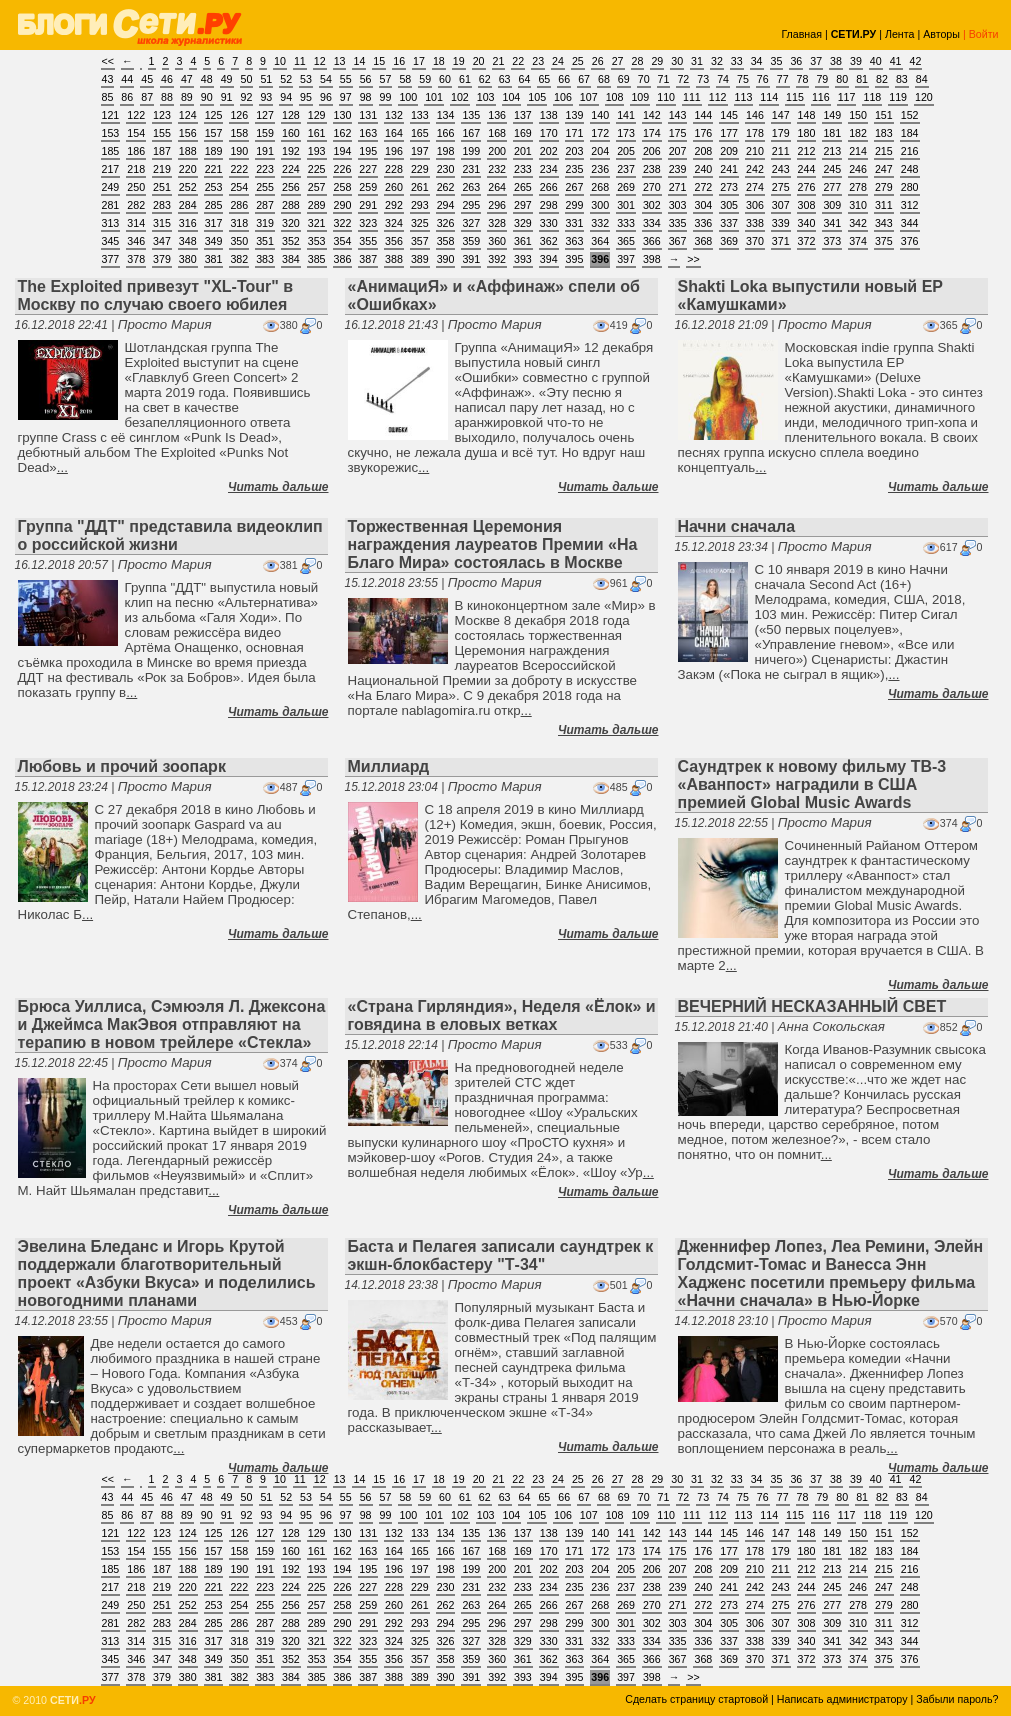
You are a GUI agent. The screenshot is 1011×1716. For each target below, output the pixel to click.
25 (578, 61)
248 (910, 169)
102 (460, 97)
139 (575, 115)
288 (291, 205)
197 (420, 151)
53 (306, 79)
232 (497, 169)
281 (111, 205)
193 (317, 151)
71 (664, 79)
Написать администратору (842, 1699)
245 (832, 169)
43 (108, 79)
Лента (900, 34)
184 (910, 133)
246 (858, 169)
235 (575, 169)
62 (485, 79)
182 (858, 133)
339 (781, 223)
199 (471, 151)
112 (718, 97)
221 (214, 169)
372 (807, 241)
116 (821, 97)
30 (677, 61)
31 (697, 61)
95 (306, 97)
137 (523, 115)
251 (162, 187)
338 (755, 223)
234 (549, 169)
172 (600, 133)
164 (394, 133)
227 (368, 169)
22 (518, 61)
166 (446, 133)
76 (763, 79)
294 (446, 205)
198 (446, 151)
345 (111, 241)
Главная (801, 34)
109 (640, 97)
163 (368, 133)
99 (386, 97)
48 (207, 79)
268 (600, 187)
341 (832, 223)
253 (214, 187)
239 (678, 169)
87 (147, 97)
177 (729, 133)
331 (575, 223)
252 (188, 187)
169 (523, 133)
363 (575, 241)
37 (816, 61)
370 (755, 241)
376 (910, 241)
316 (188, 223)
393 (523, 259)
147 (781, 115)
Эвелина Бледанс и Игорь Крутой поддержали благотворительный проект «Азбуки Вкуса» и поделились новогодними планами (167, 1273)
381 (214, 259)
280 (910, 187)
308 (807, 205)
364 (600, 241)
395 (575, 259)
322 (343, 223)
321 (317, 223)
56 (366, 79)
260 (394, 187)
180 (807, 133)
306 (755, 205)
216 (910, 151)
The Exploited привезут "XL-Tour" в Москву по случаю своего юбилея (156, 295)
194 (343, 151)
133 (420, 115)
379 (162, 259)
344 (910, 223)
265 (523, 187)
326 (446, 223)
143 (678, 115)
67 (584, 79)
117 (847, 97)
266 (549, 187)
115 (795, 97)
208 (703, 151)
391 (471, 259)
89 (187, 97)
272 (703, 187)
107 (589, 97)
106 (563, 97)
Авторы (941, 34)
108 (615, 97)
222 (239, 169)
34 (757, 61)
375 (884, 241)
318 (239, 223)
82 (882, 79)
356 (394, 241)
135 (471, 115)
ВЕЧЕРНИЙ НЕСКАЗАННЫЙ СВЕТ (812, 1006)
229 (420, 169)
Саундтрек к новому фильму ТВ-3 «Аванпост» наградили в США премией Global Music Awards (812, 784)
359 (471, 241)
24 (558, 61)
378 (136, 259)
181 (832, 133)
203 (575, 151)
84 (922, 79)
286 (239, 205)
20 (479, 61)
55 (346, 79)
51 (266, 79)
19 (459, 61)
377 (111, 259)
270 (652, 187)
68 (604, 79)
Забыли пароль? (957, 1699)
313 (111, 223)
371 (781, 241)
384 (291, 259)
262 (446, 187)
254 (239, 187)
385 (317, 259)
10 (280, 61)
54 (326, 79)
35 (777, 61)
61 (465, 79)
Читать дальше (278, 487)
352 (291, 241)
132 (394, 115)
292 (394, 205)
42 (916, 61)
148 (807, 115)
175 (678, 133)
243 (781, 169)
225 (317, 169)
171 (575, 133)
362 (549, 241)
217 (111, 169)
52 (286, 79)
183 (884, 133)
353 (317, 241)
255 (265, 187)
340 (807, 223)
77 (783, 79)
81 (862, 79)
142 (652, 115)
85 (108, 97)
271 (678, 187)
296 (497, 205)
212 (807, 151)
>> (693, 259)
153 (111, 133)
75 (743, 79)
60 (445, 79)
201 (523, 151)
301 (626, 205)
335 (678, 223)
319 (265, 223)
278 (858, 187)
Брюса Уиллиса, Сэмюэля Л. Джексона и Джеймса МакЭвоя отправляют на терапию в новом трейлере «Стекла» (172, 1024)
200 (497, 151)
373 (832, 241)
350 (239, 241)
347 (162, 241)
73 (703, 79)
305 (729, 205)
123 (162, 115)
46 (167, 79)
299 (575, 205)
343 (884, 223)
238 (652, 169)
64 (525, 79)
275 (781, 187)
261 (420, 187)
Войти (984, 34)
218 (136, 169)
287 (265, 205)
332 (600, 223)
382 (239, 259)
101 (434, 97)
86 (127, 97)
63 (505, 79)
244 (807, 169)
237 (626, 169)
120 (924, 97)
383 (265, 259)
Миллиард (389, 766)
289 (317, 205)
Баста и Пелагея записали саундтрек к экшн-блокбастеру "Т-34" (501, 1255)
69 (624, 79)
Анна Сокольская (831, 1026)
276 (807, 187)
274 (755, 187)
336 (703, 223)
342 (858, 223)
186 (136, 151)
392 (497, 259)
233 (523, 169)
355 (368, 241)
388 (394, 259)
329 (523, 223)
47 (187, 79)
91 (227, 97)
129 (317, 115)
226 (343, 169)
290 (343, 205)
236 (600, 169)
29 (657, 61)
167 (471, 133)
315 (162, 223)
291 (368, 205)
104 (512, 97)
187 (162, 151)
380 (188, 259)
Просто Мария (165, 324)
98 (366, 97)
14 (359, 61)
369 (729, 241)
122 (136, 115)
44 (127, 79)
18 (439, 61)
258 (343, 187)
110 (666, 97)
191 (265, 151)
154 (136, 133)
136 (497, 115)
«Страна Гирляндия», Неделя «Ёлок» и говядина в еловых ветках (502, 1015)
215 (884, 151)
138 (549, 115)
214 (858, 151)
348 (188, 241)
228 (394, 169)
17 (419, 61)
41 (896, 61)
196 (394, 151)
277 (832, 187)
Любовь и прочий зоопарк (122, 766)
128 (291, 115)
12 (320, 61)
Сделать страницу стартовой (696, 1699)
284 (188, 205)
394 (549, 259)
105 (537, 97)
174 (652, 133)
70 (644, 79)
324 (394, 223)
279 (884, 187)
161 (317, 133)
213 (832, 151)
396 (600, 259)
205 (626, 151)
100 (408, 97)
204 (600, 151)
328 (497, 223)
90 (207, 97)
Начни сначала (737, 526)
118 (872, 97)
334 (652, 223)
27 (618, 61)
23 (538, 61)
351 (265, 241)
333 (626, 223)
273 (729, 187)
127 (265, 115)
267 (575, 187)
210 (755, 151)
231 (471, 169)
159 (265, 133)
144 (703, 115)
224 (291, 169)
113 (744, 97)
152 (910, 115)
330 (549, 223)
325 (420, 223)
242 (755, 169)
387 (368, 259)
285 (214, 205)
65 (544, 79)
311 (884, 205)
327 (471, 223)
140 (600, 115)
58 (405, 79)
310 (858, 205)
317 (214, 223)
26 (598, 61)
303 (678, 205)
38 (836, 61)
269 (626, 187)
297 (523, 205)
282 (136, 205)
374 (858, 241)
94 (286, 97)
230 (446, 169)
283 (162, 205)
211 (781, 151)
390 (446, 259)
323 (368, 223)
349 (214, 241)
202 (549, 151)
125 (214, 115)
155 (162, 133)
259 (368, 187)
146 (755, 115)
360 (497, 241)
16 (399, 61)
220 (188, 169)
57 (386, 79)
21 (499, 61)
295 (471, 205)
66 (564, 79)
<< (108, 61)
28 (638, 61)
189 (214, 151)
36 (796, 61)
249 (111, 187)
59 (425, 79)
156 (188, 133)
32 (717, 61)
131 (368, 115)
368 (703, 241)
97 (346, 97)
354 (343, 241)
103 (486, 97)
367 (678, 241)
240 (703, 169)
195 (368, 151)
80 (842, 79)
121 (111, 115)
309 (832, 205)
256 (291, 187)
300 (600, 205)
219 (162, 169)
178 (755, 133)
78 (803, 79)
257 (317, 187)
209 (729, 151)
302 (652, 205)
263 (471, 187)
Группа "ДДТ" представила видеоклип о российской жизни (170, 535)
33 (737, 61)
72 (683, 79)
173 (626, 133)
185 (111, 151)
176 (703, 133)
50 (247, 79)
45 (147, 79)
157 (214, 133)
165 (420, 133)
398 (652, 259)
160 (291, 133)
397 (626, 259)
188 (188, 151)
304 (703, 205)
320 (291, 223)
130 (343, 115)
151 (884, 115)
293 (420, 205)
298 (549, 205)
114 (769, 97)
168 (497, 133)
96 (326, 97)
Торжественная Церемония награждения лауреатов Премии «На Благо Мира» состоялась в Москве (493, 544)
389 (420, 259)
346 (136, 241)
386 (343, 259)
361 (523, 241)
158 (239, 133)
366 (652, 241)
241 (729, 169)
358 (446, 241)
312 (910, 205)
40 (876, 61)
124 (188, 115)
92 (247, 97)
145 (729, 115)
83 (902, 79)
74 (723, 79)
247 (884, 169)
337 (729, 223)
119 (898, 97)
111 (692, 97)
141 (626, 115)
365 (626, 241)
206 (652, 151)
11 (300, 61)
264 (497, 187)
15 (379, 61)
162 (343, 133)
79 (822, 79)
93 (266, 97)
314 (136, 223)
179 (781, 133)
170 (549, 133)
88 (167, 97)
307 (781, 205)
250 (136, 187)
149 (832, 115)
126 (239, 115)
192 (291, 151)
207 (678, 151)
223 (265, 169)
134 (446, 115)
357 (420, 241)
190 (239, 151)
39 (856, 61)
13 (340, 61)
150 (858, 115)
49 (227, 79)
